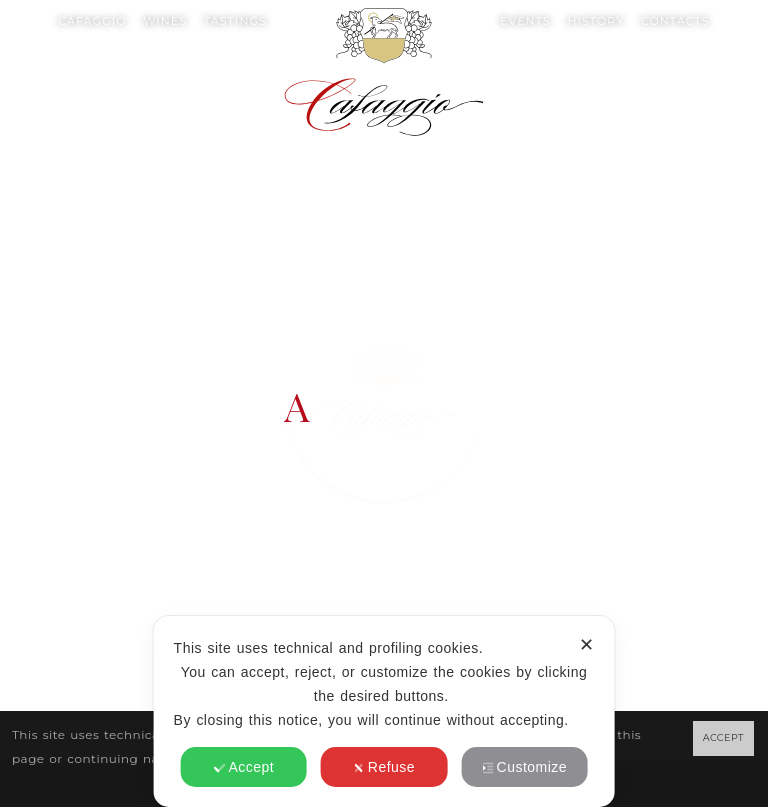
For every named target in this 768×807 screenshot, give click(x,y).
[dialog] (384, 711)
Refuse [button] (384, 767)
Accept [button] (243, 767)
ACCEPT (723, 737)
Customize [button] (524, 767)
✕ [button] (586, 645)
